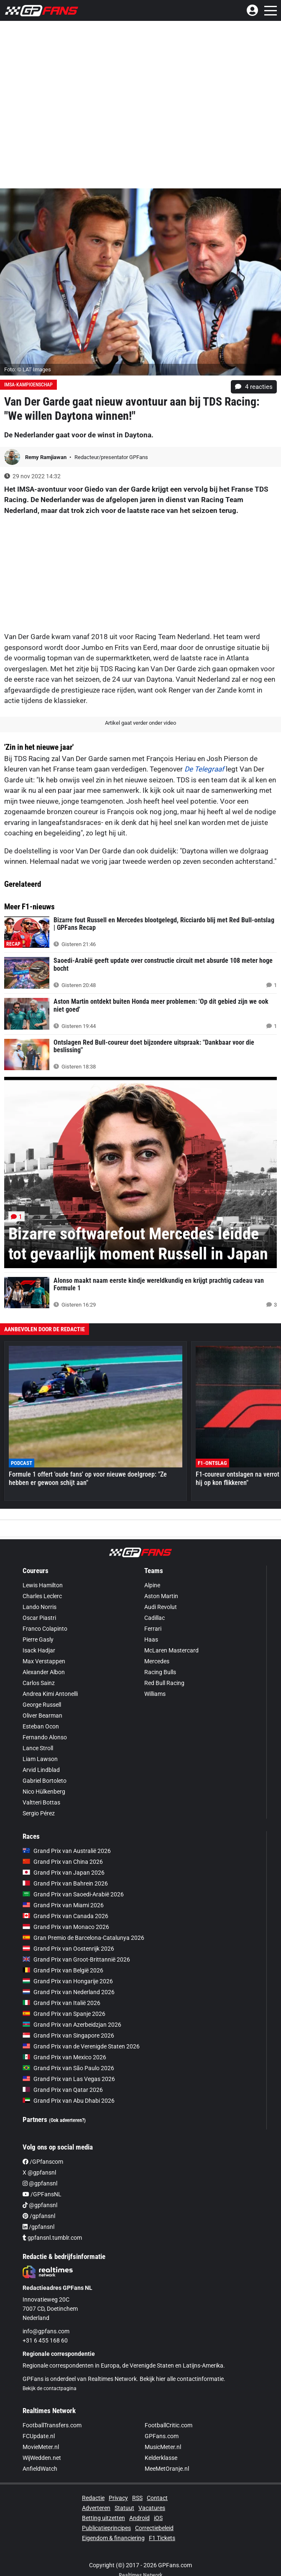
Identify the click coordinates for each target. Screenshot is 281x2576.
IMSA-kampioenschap (28, 385)
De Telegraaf (205, 769)
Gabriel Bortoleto (44, 1780)
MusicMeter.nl (163, 2447)
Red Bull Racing (164, 1683)
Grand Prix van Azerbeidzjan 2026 (72, 2024)
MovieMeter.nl (41, 2447)
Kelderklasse (161, 2457)
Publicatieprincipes (106, 2528)
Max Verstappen (44, 1661)
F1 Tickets (162, 2538)
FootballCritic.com (168, 2425)
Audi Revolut (160, 1607)
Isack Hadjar (39, 1650)
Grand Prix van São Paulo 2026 (68, 2068)
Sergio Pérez (39, 1813)
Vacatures (151, 2508)
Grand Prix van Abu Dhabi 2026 (69, 2100)
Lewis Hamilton (43, 1585)
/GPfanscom (43, 2161)
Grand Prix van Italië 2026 (61, 2003)
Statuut (124, 2508)
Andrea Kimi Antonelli (50, 1693)
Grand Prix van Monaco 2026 (66, 1927)
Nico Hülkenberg (44, 1791)
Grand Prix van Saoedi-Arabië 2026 (73, 1894)
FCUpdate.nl (39, 2436)
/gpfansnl (39, 2216)
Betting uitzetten (103, 2518)
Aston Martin (161, 1596)
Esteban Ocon (41, 1726)
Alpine (152, 1585)
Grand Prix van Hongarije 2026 (68, 1981)
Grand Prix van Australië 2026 (67, 1851)
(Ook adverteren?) (67, 2120)
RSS (137, 2498)
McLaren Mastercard (171, 1650)
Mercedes (156, 1661)
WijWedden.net (42, 2457)
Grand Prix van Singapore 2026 (68, 2035)
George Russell (42, 1704)
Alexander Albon (44, 1672)
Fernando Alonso (45, 1737)
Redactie (93, 2498)
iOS (158, 2518)
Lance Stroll (38, 1748)
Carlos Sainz (39, 1683)
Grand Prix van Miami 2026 (63, 1905)
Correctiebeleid (154, 2528)
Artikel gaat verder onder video (140, 723)
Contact (157, 2498)
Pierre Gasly (38, 1639)
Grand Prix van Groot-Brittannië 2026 (76, 1959)
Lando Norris (39, 1607)
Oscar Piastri (39, 1617)
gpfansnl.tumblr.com (52, 2237)
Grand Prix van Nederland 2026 (69, 1992)
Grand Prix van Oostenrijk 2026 (68, 1948)
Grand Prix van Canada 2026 (65, 1916)
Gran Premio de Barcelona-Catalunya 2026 (83, 1937)
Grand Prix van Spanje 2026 (64, 2013)
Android (139, 2518)
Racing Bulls (160, 1672)
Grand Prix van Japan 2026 (64, 1872)
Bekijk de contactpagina (50, 2388)
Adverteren (96, 2508)
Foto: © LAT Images (27, 369)
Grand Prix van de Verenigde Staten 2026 (81, 2046)
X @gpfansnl (39, 2172)
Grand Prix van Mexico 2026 (64, 2057)
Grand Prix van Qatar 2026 (63, 2089)
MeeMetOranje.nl (167, 2468)
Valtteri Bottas (41, 1802)
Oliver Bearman (42, 1715)
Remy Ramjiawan (46, 457)
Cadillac (154, 1617)
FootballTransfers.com (52, 2425)
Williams (155, 1693)
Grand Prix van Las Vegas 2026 (69, 2079)
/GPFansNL (42, 2194)
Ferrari (152, 1628)
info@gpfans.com (46, 2331)
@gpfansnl (40, 2183)
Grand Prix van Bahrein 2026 (65, 1883)
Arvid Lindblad (41, 1769)
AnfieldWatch (40, 2468)
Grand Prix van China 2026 (63, 1861)
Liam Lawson (40, 1759)
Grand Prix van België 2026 (63, 1970)
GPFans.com (162, 2436)
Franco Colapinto (45, 1628)
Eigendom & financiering (113, 2538)
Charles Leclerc (42, 1596)
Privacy (118, 2498)
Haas (151, 1639)
